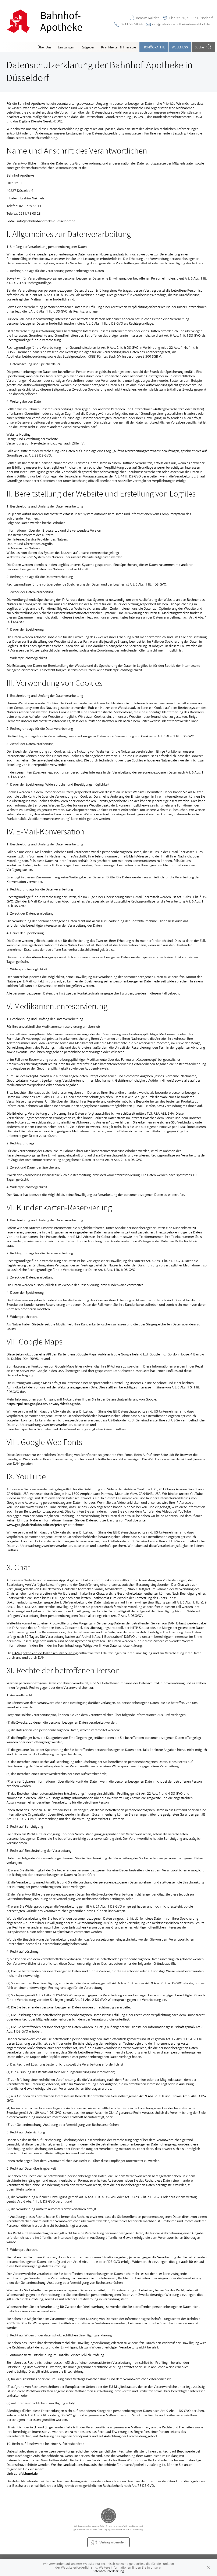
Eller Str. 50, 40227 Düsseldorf (191, 18)
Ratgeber (88, 47)
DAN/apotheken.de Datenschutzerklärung (45, 1653)
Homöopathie (154, 47)
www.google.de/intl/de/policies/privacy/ (37, 1525)
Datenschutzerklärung (108, 2571)
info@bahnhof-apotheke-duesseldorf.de (181, 24)
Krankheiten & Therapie (118, 47)
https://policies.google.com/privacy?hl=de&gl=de (43, 1404)
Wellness (180, 47)
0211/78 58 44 (132, 24)
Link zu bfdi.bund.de (22, 2473)
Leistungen (66, 47)
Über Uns (44, 47)
